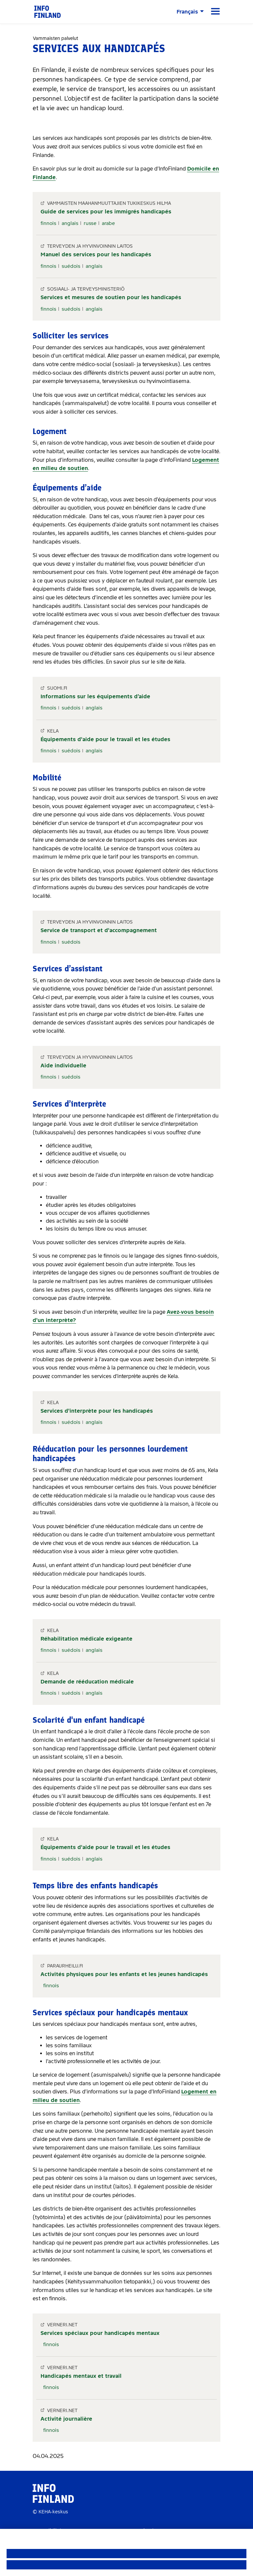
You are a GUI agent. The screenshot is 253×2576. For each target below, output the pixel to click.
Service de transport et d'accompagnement (99, 930)
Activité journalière (66, 2419)
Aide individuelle (63, 1065)
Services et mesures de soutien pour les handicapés (111, 297)
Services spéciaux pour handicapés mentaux (100, 2333)
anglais (70, 223)
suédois (71, 266)
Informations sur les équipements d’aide (95, 696)
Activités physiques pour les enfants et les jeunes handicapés (124, 1974)
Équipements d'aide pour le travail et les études (105, 739)
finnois (48, 223)
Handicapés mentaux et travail (81, 2376)
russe (90, 223)
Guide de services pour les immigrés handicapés (106, 211)
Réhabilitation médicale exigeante (86, 1639)
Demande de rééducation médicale (87, 1682)
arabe (108, 223)
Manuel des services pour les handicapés (96, 254)
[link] (47, 11)
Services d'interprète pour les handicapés (97, 1411)
